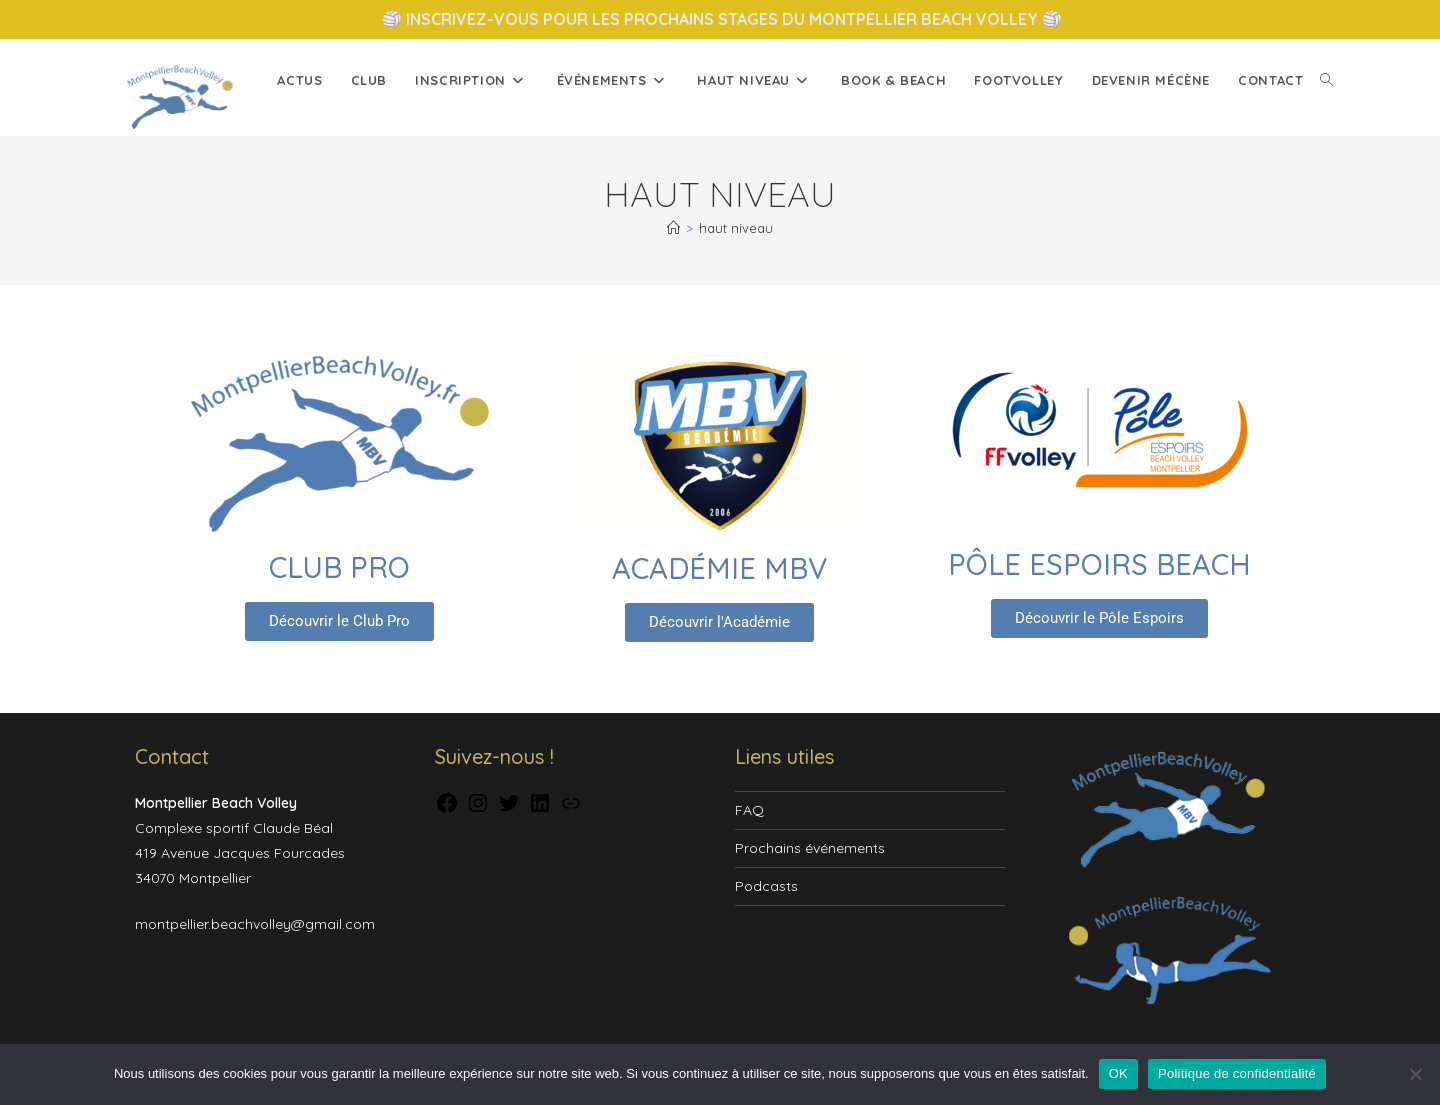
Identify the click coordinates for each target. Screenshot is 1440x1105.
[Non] (1415, 1074)
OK (1118, 1073)
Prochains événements (810, 848)
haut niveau (736, 228)
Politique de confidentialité (1237, 1073)
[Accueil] (673, 228)
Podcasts (766, 886)
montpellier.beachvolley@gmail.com (255, 924)
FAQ (749, 810)
